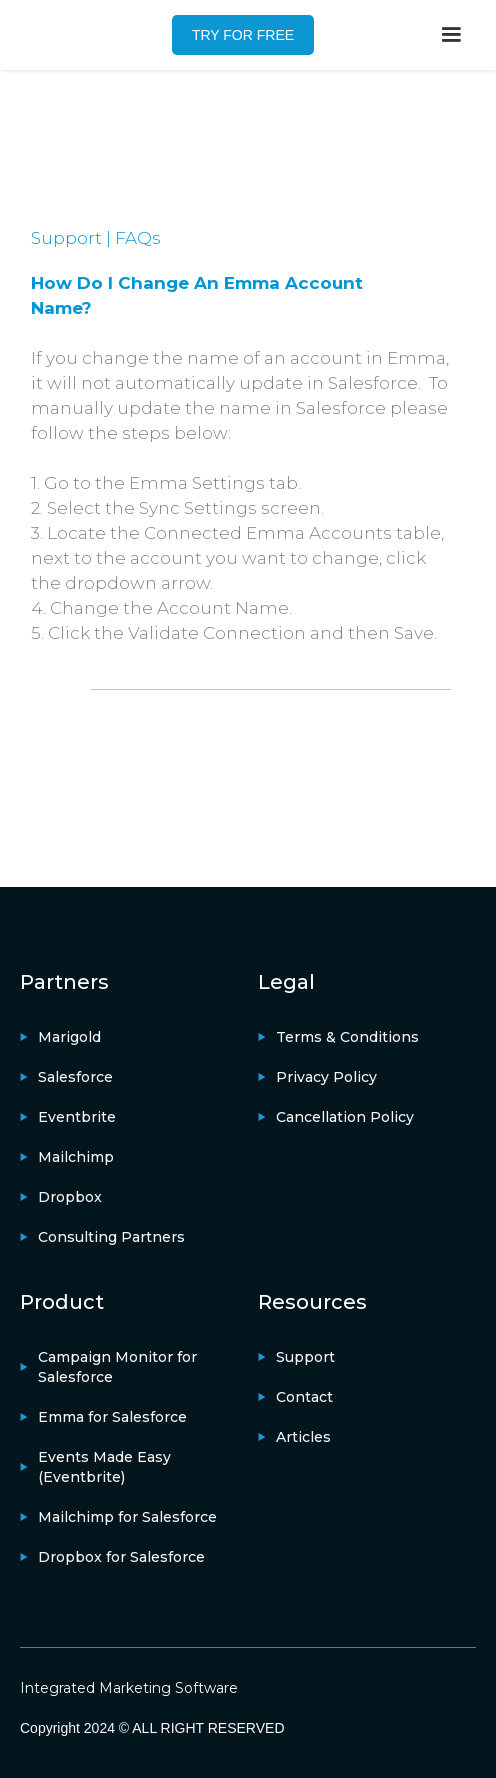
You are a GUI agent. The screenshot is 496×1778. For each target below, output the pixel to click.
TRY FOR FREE (243, 35)
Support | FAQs (96, 238)
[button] (451, 35)
